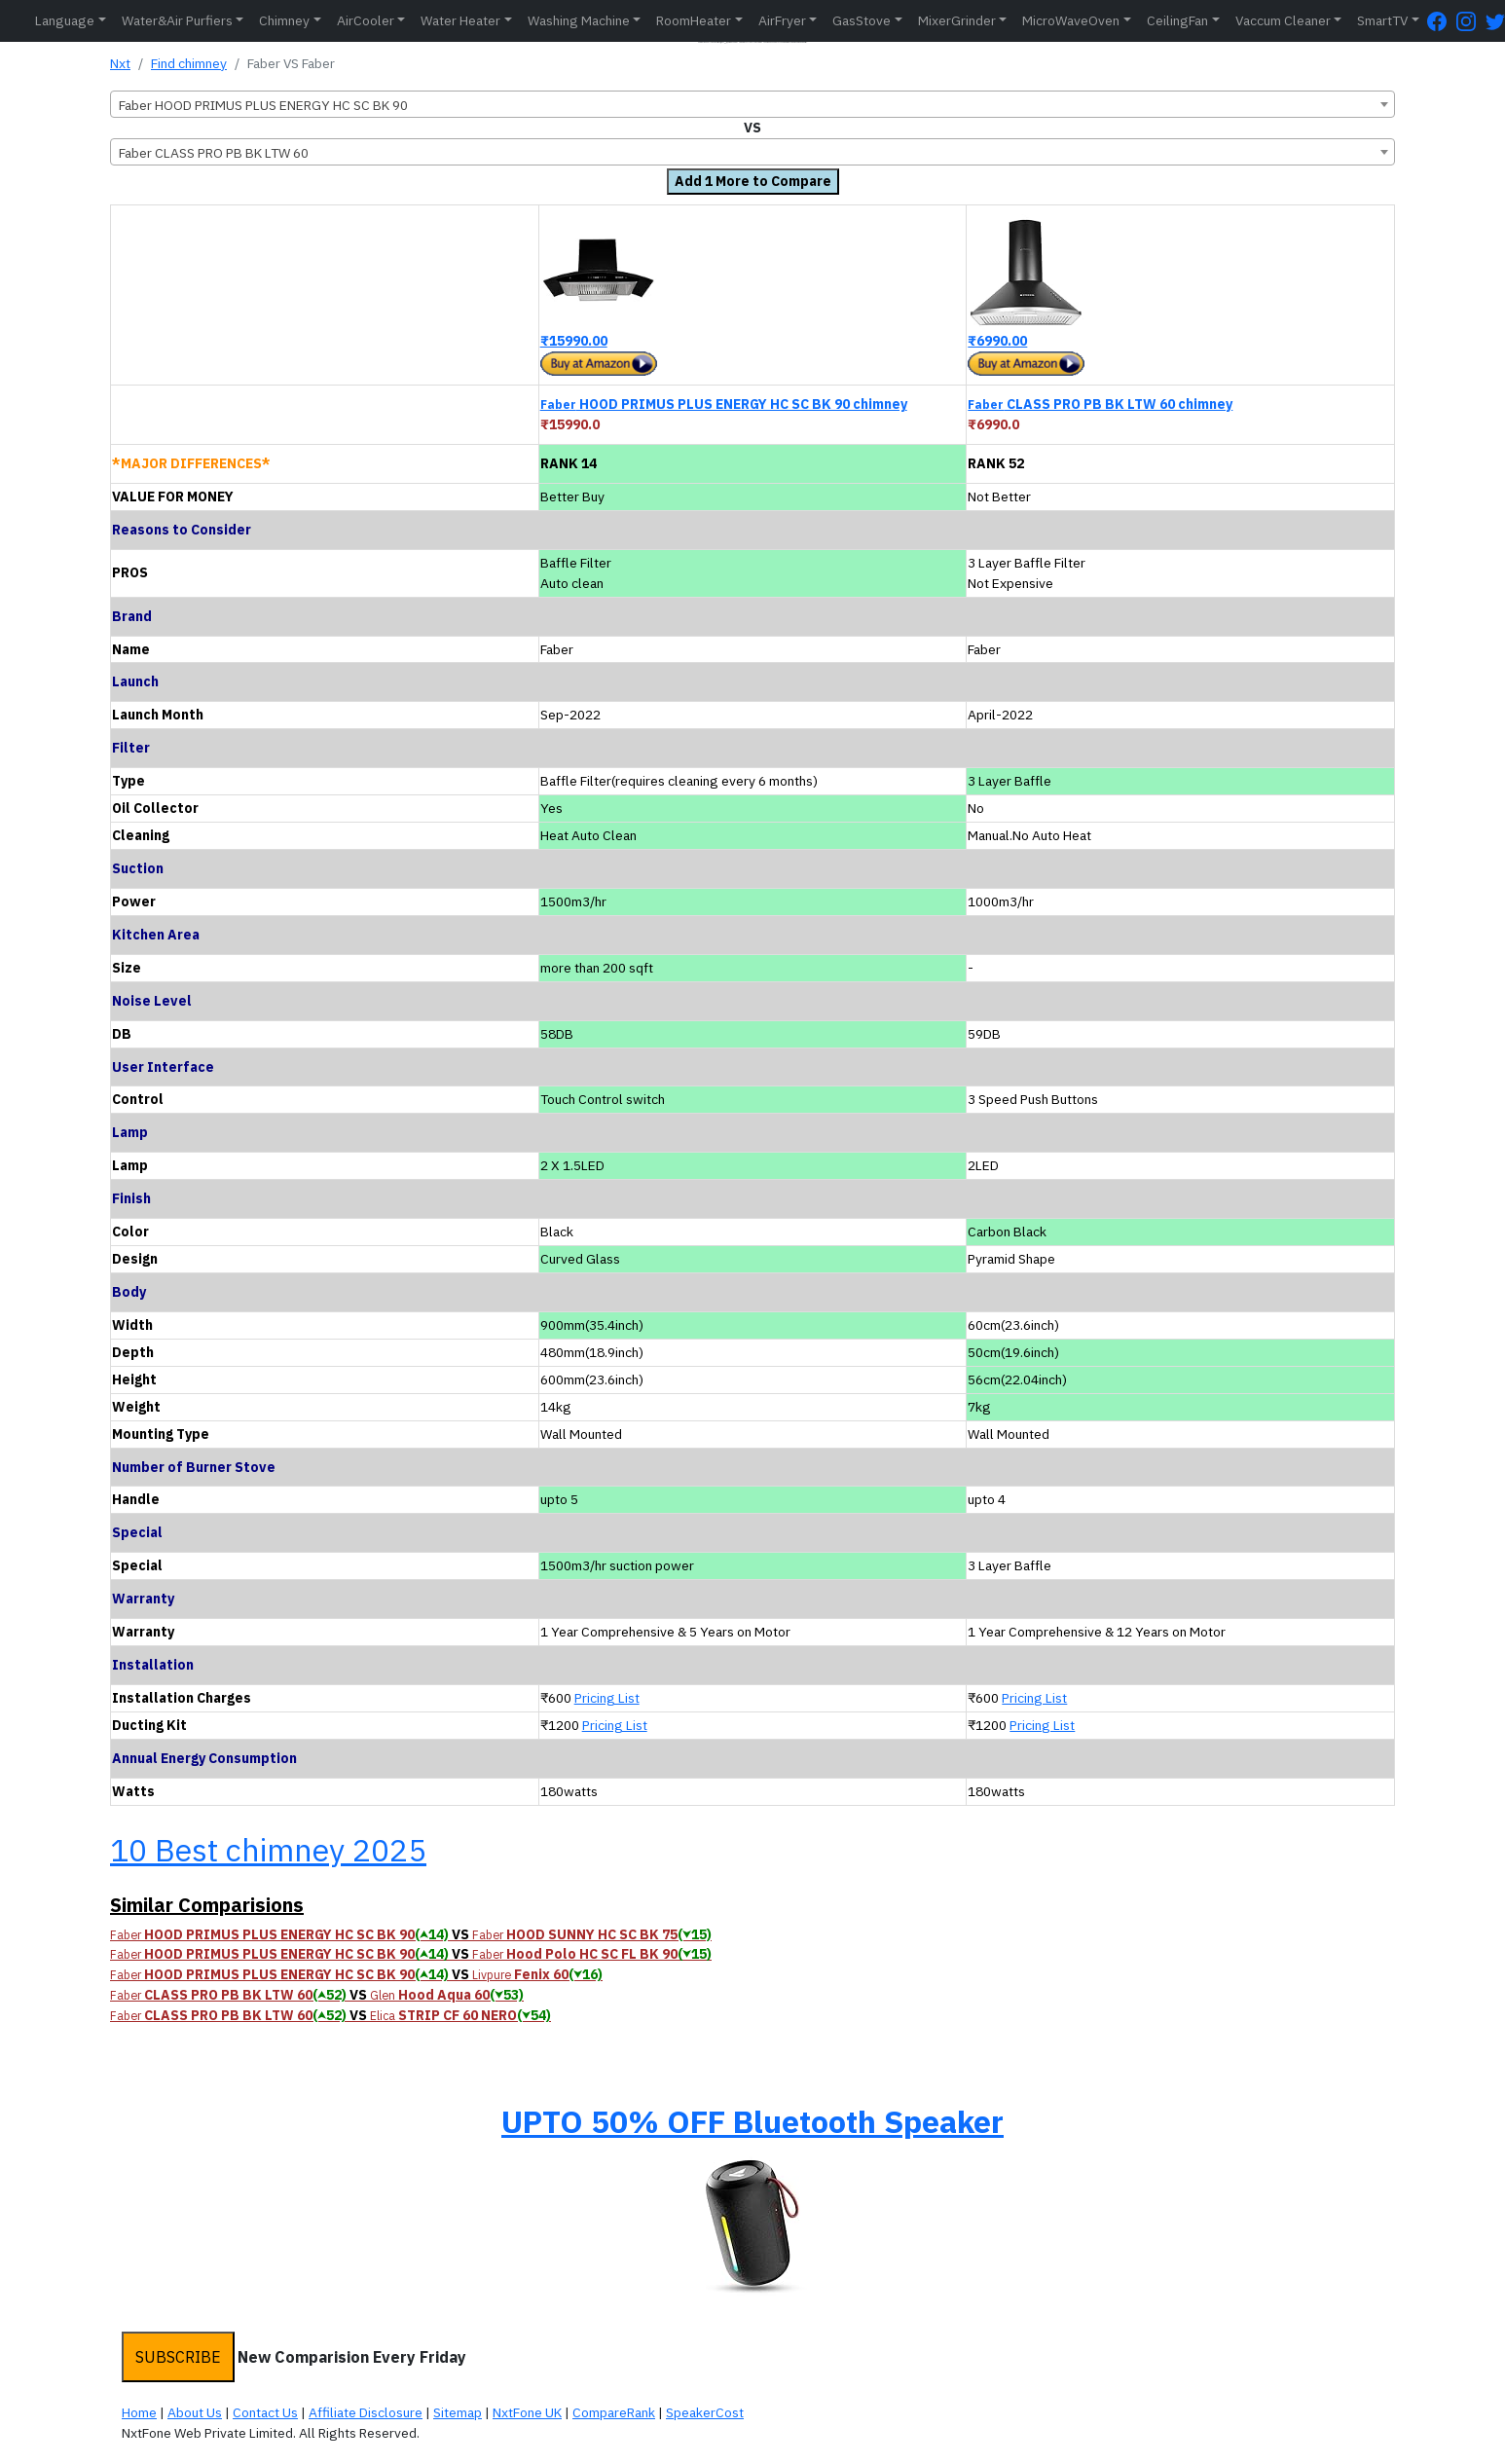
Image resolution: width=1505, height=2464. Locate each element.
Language (64, 20)
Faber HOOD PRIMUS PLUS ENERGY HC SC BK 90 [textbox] (263, 105)
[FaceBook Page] (1441, 21)
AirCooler (365, 20)
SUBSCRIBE (178, 2357)
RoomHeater (693, 20)
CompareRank (613, 2412)
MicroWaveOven (1071, 20)
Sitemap (457, 2412)
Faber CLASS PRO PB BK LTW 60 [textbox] (214, 153)
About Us (194, 2412)
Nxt (120, 63)
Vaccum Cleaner (1283, 20)
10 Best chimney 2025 (268, 1849)
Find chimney (189, 63)
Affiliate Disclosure (365, 2412)
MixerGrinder (957, 20)
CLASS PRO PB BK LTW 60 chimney (1100, 404)
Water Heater (460, 20)
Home (139, 2412)
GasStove (861, 20)
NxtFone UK (527, 2412)
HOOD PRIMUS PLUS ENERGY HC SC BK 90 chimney (723, 404)
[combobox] (752, 104)
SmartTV (1382, 20)
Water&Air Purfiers (177, 20)
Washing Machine (579, 20)
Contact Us (265, 2412)
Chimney (284, 20)
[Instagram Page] (1471, 21)
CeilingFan (1177, 20)
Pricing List (607, 1698)
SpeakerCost (705, 2412)
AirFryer (782, 20)
